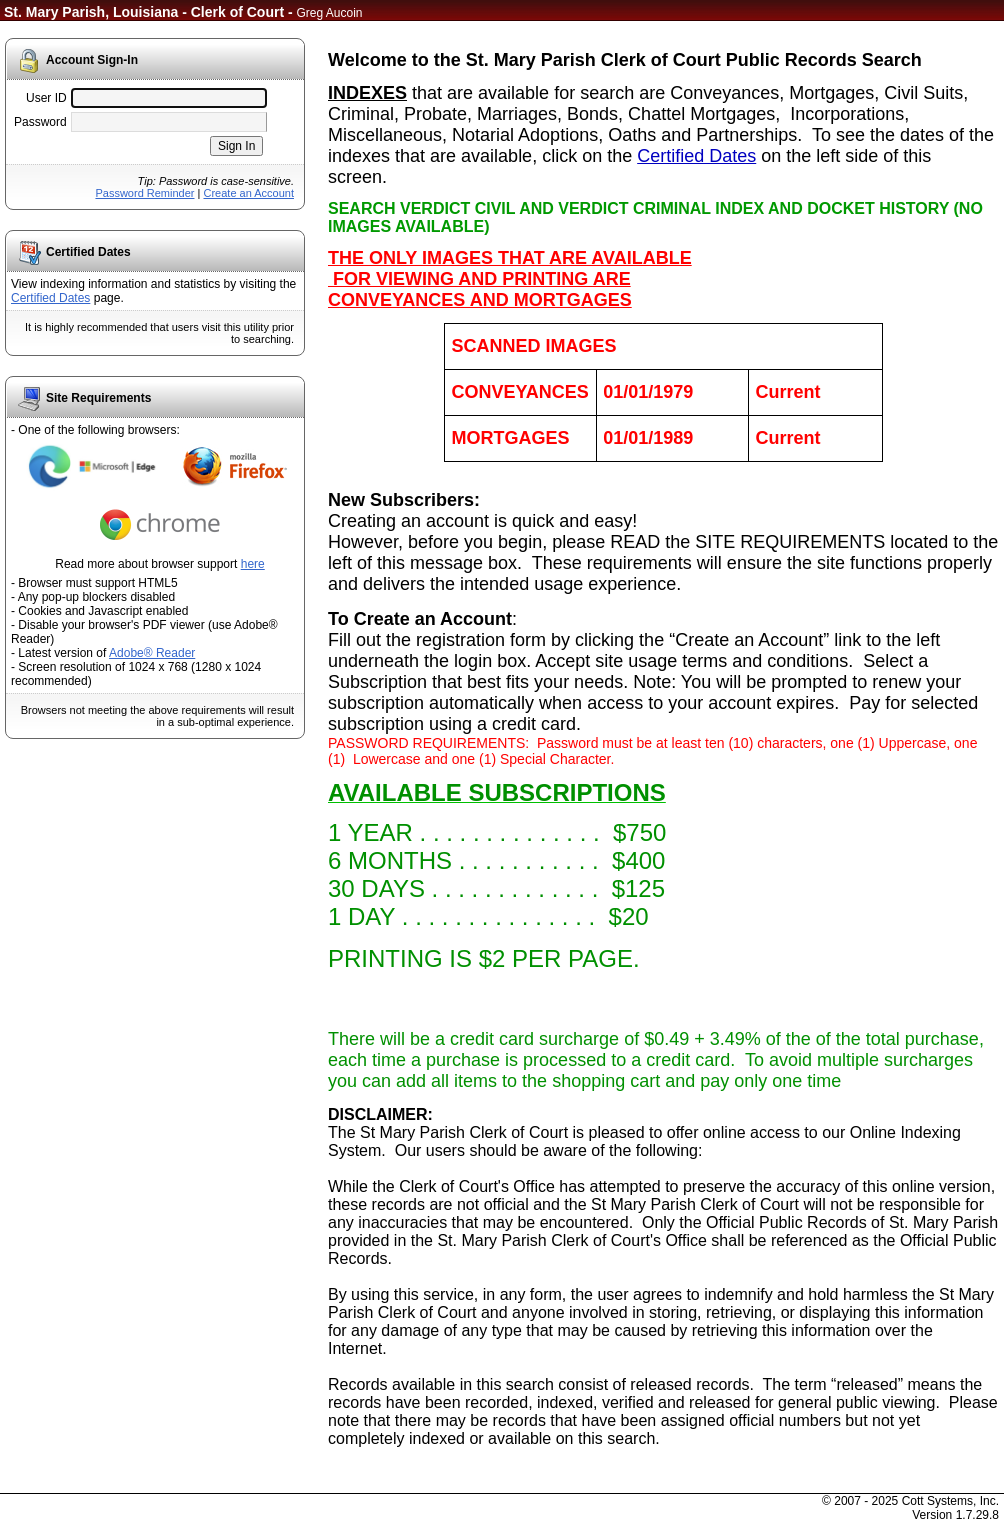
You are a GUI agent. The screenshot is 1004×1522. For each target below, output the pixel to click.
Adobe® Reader (152, 653)
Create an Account (248, 193)
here (253, 564)
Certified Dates (50, 298)
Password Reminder (144, 193)
